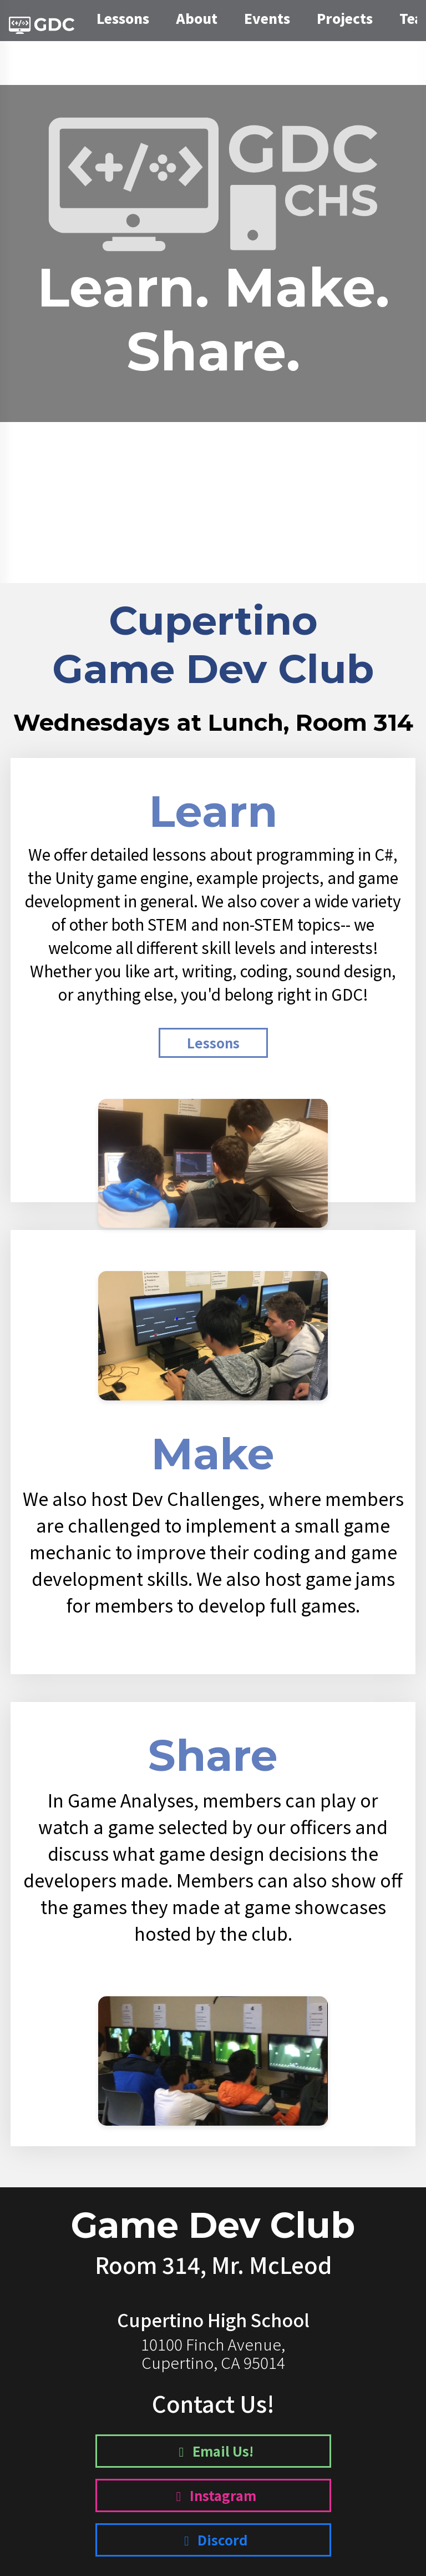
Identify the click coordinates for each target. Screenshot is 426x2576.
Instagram (213, 2495)
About (196, 18)
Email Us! (213, 2450)
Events (267, 18)
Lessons (123, 18)
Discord (213, 2539)
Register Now (213, 476)
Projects (345, 18)
